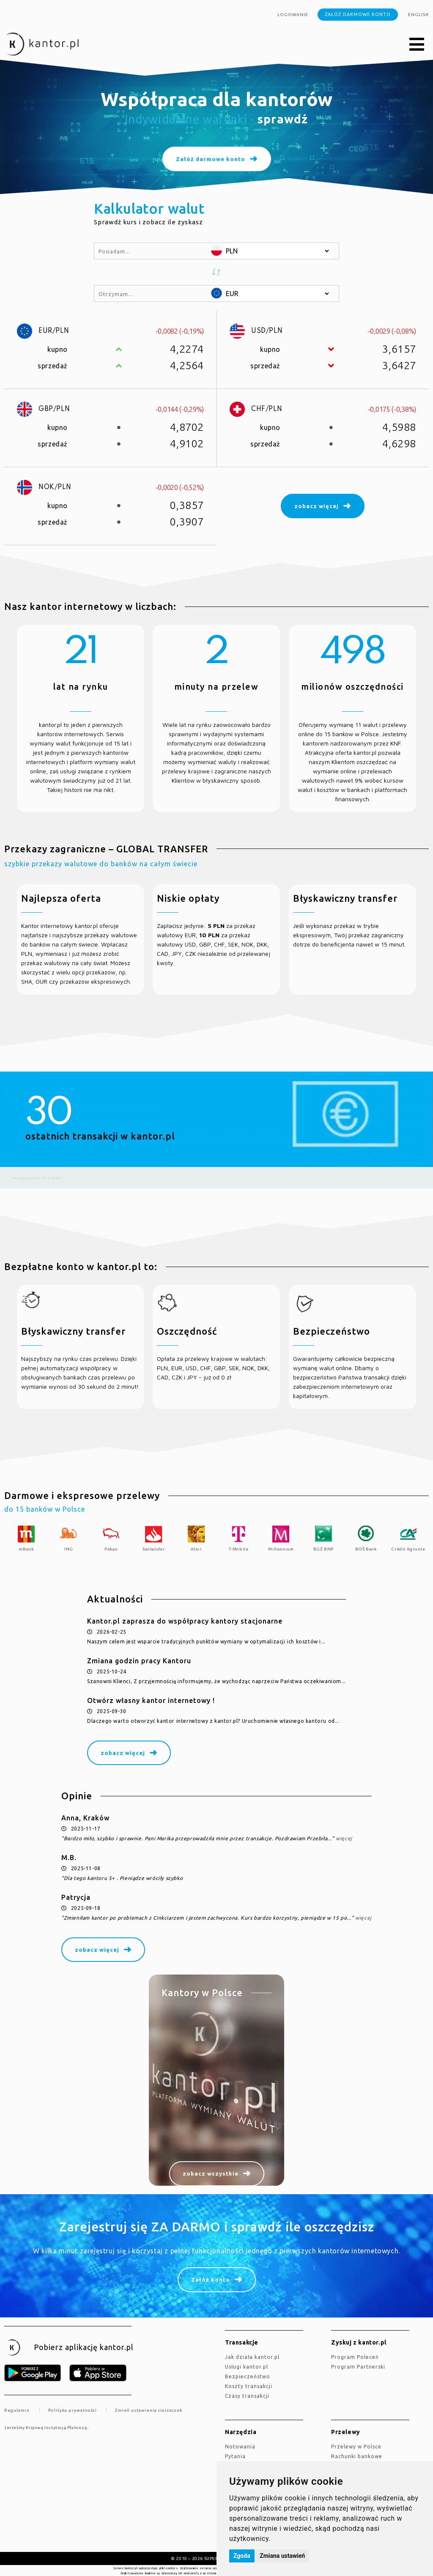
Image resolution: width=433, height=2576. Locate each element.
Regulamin (17, 2410)
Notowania (240, 2446)
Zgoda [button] (241, 2555)
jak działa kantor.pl (252, 2357)
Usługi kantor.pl (246, 2366)
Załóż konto (210, 2279)
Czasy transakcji (247, 2396)
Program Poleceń (355, 2357)
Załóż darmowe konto (358, 14)
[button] (417, 44)
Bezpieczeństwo (247, 2376)
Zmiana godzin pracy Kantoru (139, 1661)
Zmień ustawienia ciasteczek (148, 2410)
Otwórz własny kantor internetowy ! (151, 1700)
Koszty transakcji (248, 2386)
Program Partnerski (358, 2366)
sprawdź (283, 118)
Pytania (235, 2456)
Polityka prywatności (72, 2410)
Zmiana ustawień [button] (282, 2555)
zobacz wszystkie (210, 2173)
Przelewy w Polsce (356, 2446)
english (418, 14)
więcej (344, 1838)
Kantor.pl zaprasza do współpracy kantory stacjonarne (184, 1621)
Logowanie (292, 14)
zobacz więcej (123, 1753)
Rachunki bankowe (356, 2456)
